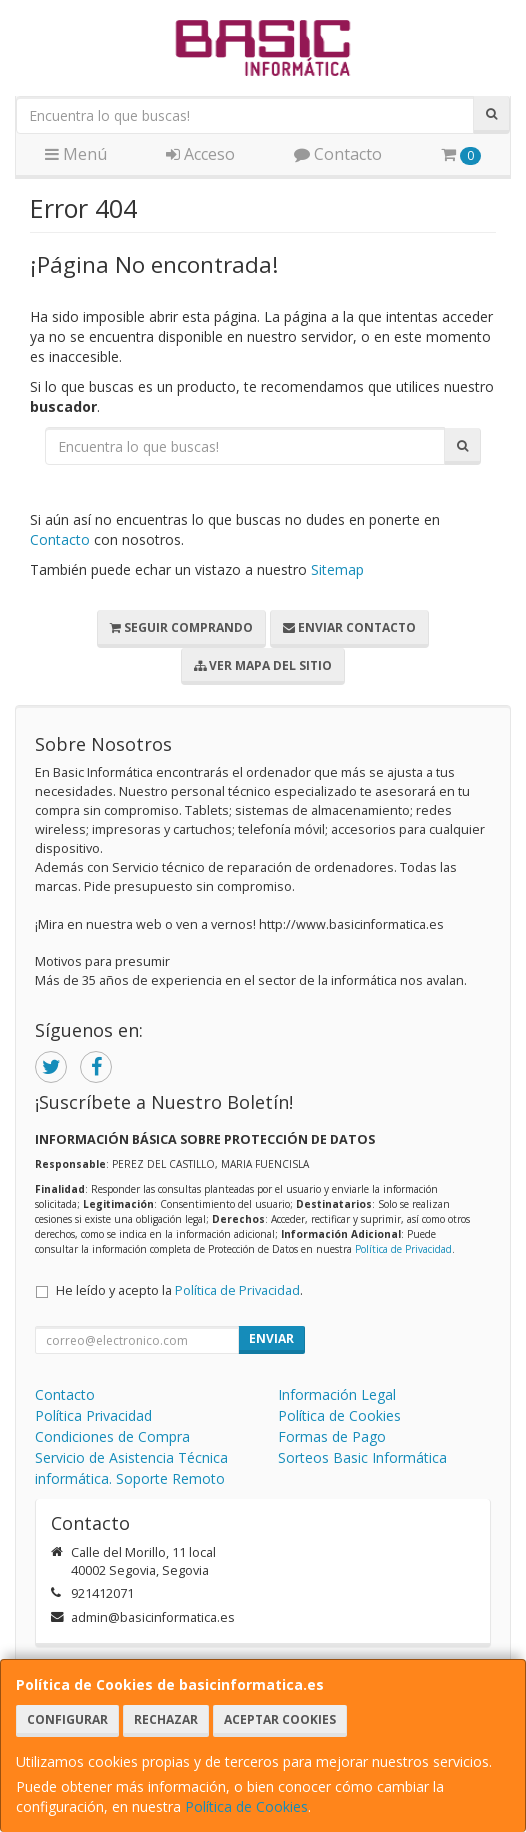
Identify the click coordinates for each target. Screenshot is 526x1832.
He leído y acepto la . (179, 1290)
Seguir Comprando (181, 627)
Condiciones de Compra (112, 1436)
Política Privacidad (93, 1415)
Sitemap (337, 569)
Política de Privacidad (403, 1249)
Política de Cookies (246, 1806)
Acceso (200, 154)
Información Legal (337, 1394)
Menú (76, 154)
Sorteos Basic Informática (362, 1457)
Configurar (67, 1719)
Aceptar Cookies (280, 1719)
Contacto (338, 154)
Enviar (271, 1338)
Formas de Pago (332, 1436)
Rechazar (166, 1719)
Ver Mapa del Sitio (263, 665)
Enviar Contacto (349, 627)
